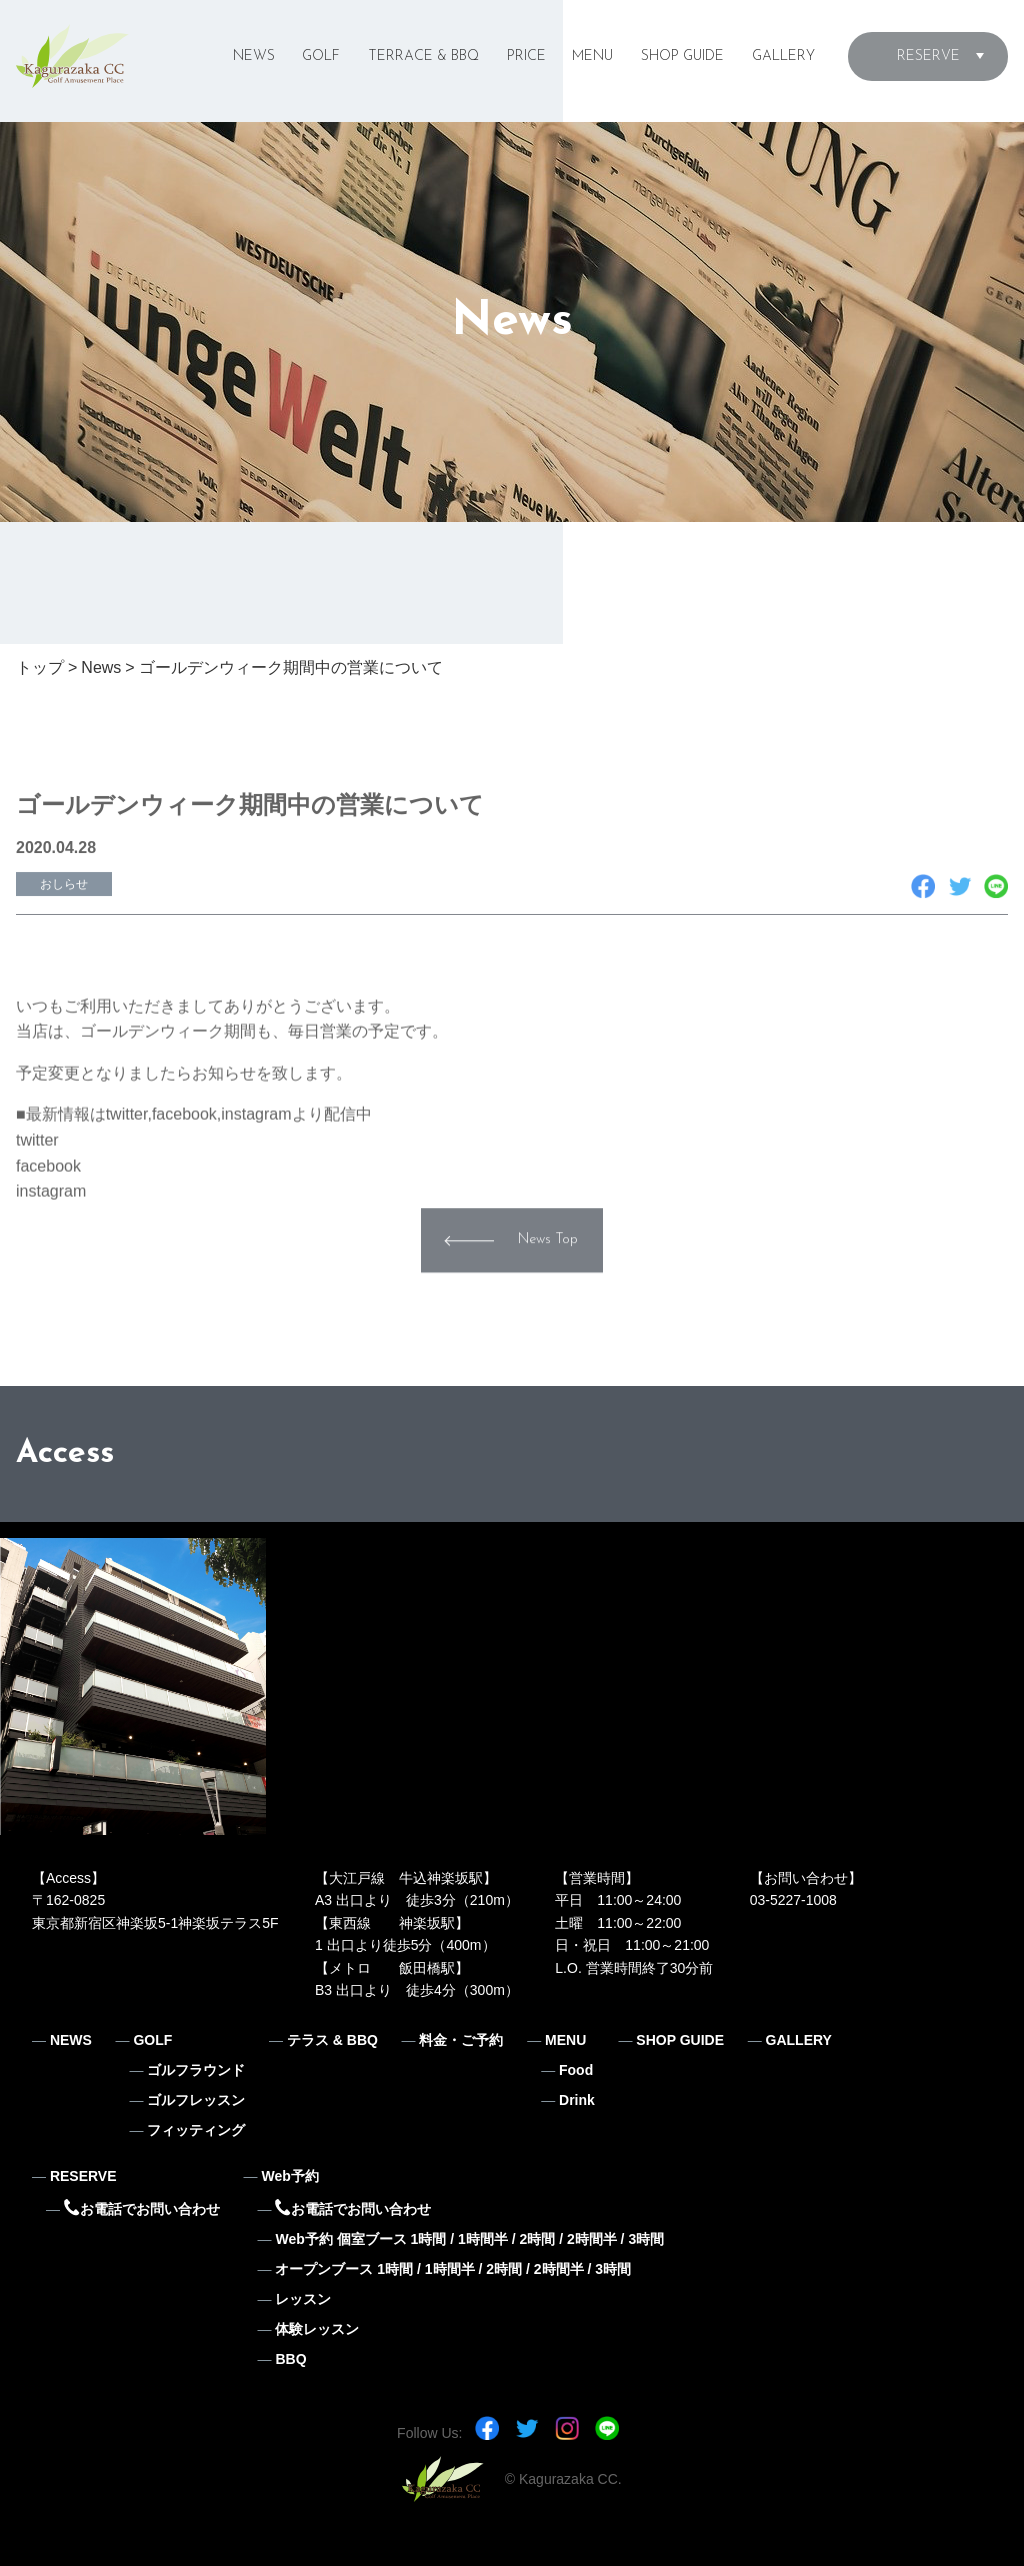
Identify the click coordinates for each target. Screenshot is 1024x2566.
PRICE (526, 56)
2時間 (537, 2239)
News (101, 667)
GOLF (321, 56)
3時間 (646, 2239)
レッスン (303, 2299)
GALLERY (783, 56)
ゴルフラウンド (196, 2070)
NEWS (254, 56)
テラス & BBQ (332, 2040)
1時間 (429, 2239)
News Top (548, 1267)
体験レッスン (317, 2329)
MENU (592, 56)
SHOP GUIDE (682, 56)
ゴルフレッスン (196, 2100)
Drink (577, 2100)
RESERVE (928, 56)
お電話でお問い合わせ (142, 2209)
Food (576, 2070)
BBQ (290, 2359)
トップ (40, 667)
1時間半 (483, 2239)
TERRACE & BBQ (423, 56)
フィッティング (196, 2130)
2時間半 (592, 2239)
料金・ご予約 (461, 2040)
